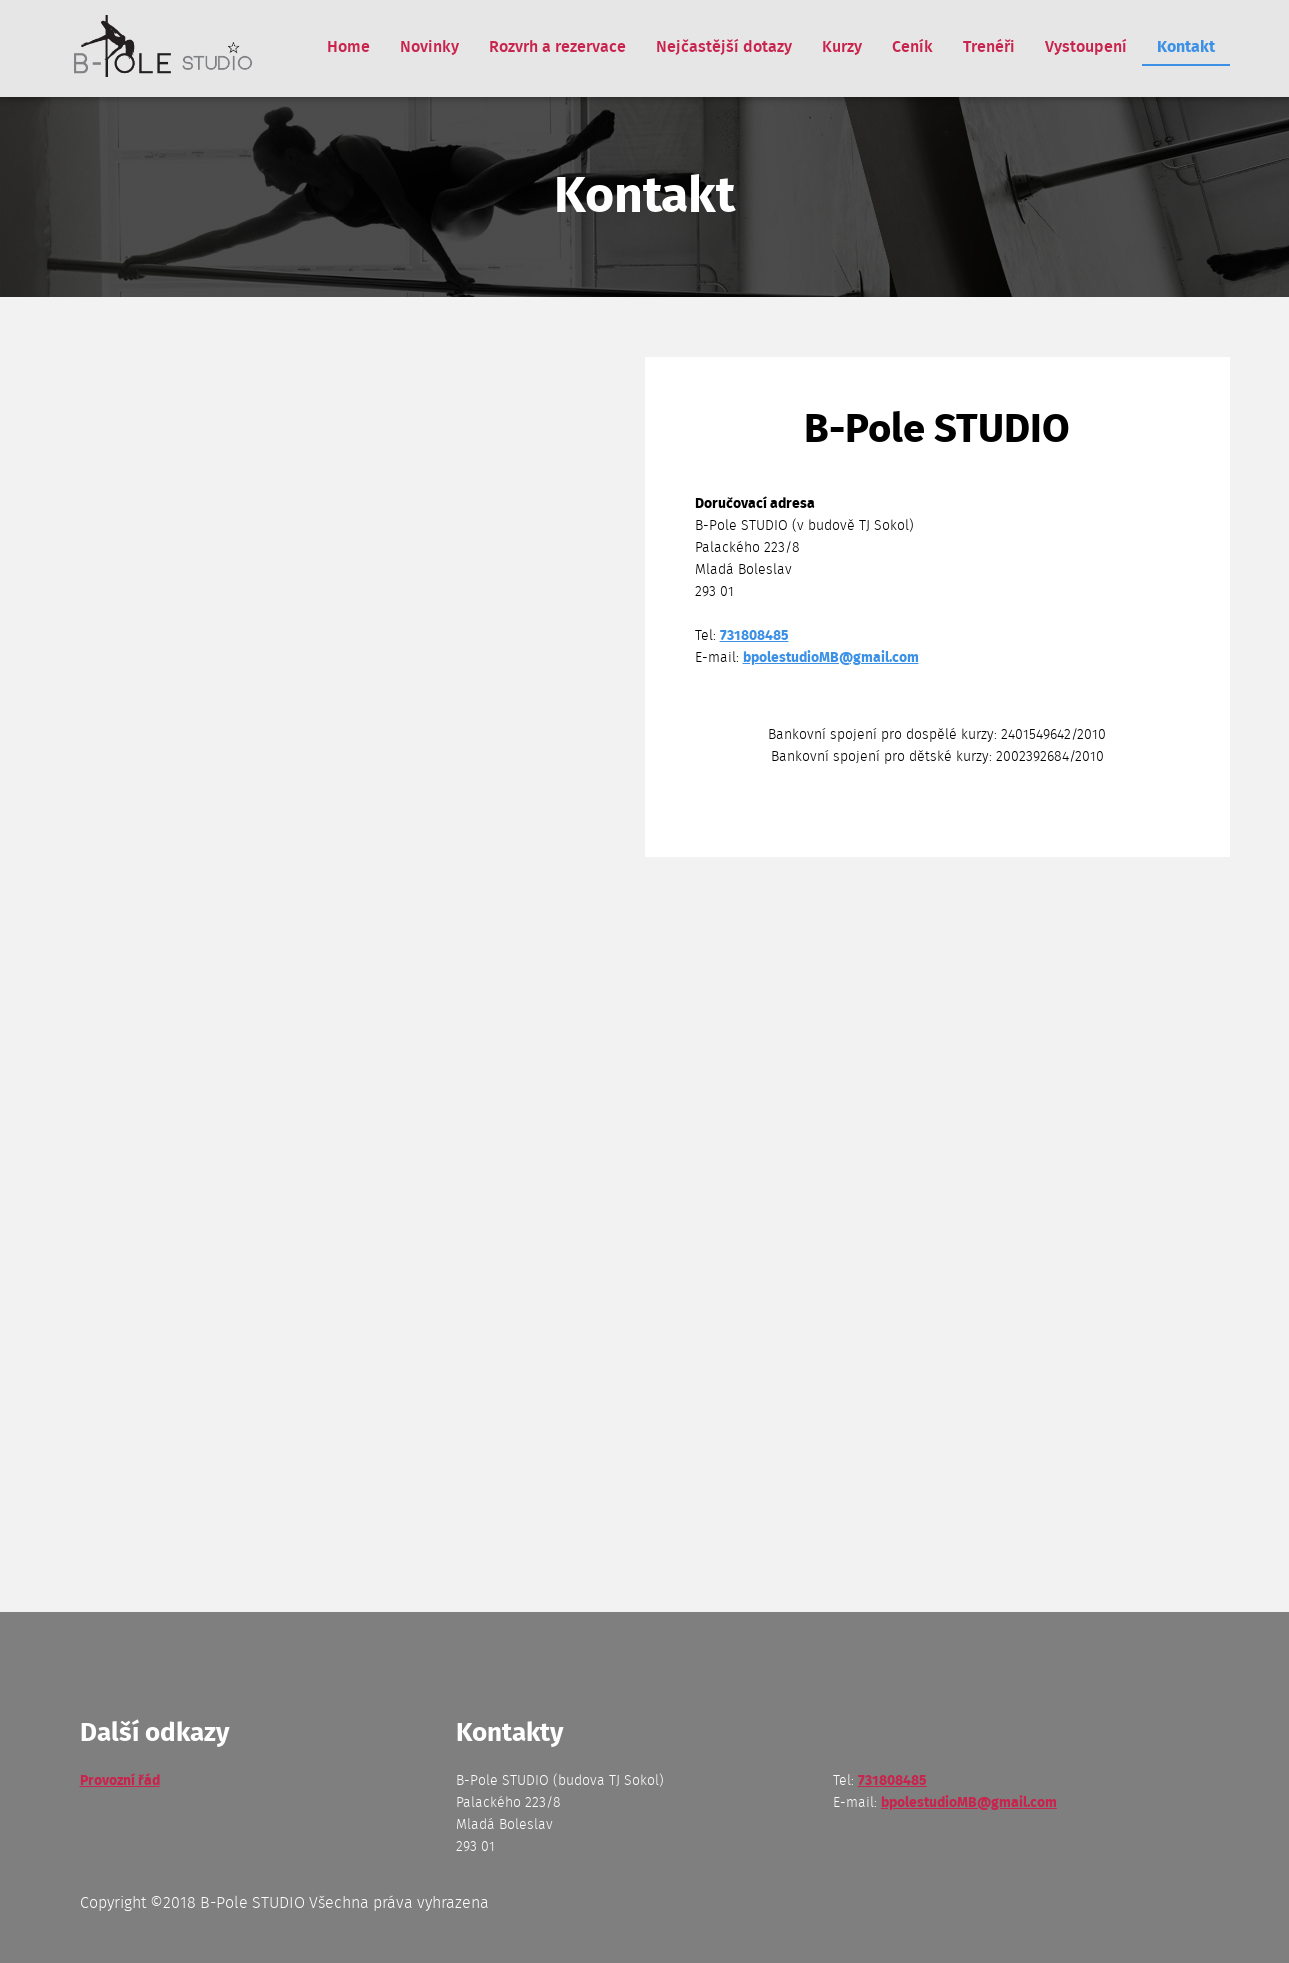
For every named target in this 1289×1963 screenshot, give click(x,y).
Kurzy (842, 47)
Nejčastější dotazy (724, 47)
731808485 (754, 636)
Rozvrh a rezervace (557, 47)
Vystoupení (1086, 47)
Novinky (429, 47)
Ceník (912, 47)
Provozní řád (120, 1781)
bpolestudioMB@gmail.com (831, 658)
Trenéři (989, 47)
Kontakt (1186, 47)
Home (348, 47)
